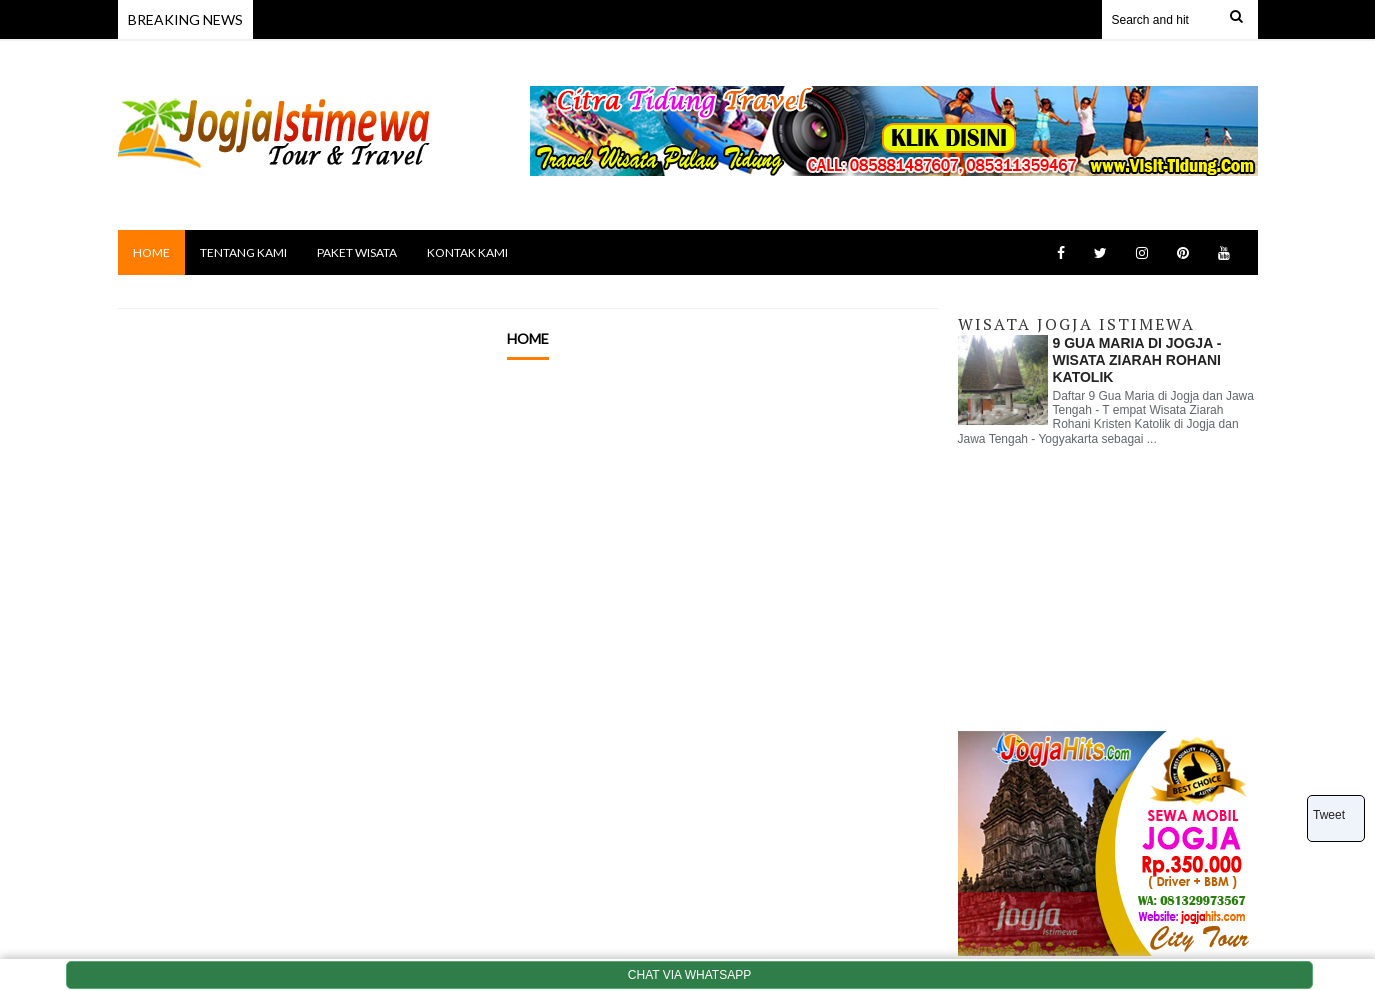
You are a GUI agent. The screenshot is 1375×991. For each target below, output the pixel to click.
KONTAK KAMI (467, 252)
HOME (151, 252)
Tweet (1329, 815)
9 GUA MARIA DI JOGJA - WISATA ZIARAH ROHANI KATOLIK (1137, 360)
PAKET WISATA (357, 252)
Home (528, 338)
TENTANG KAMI (243, 252)
